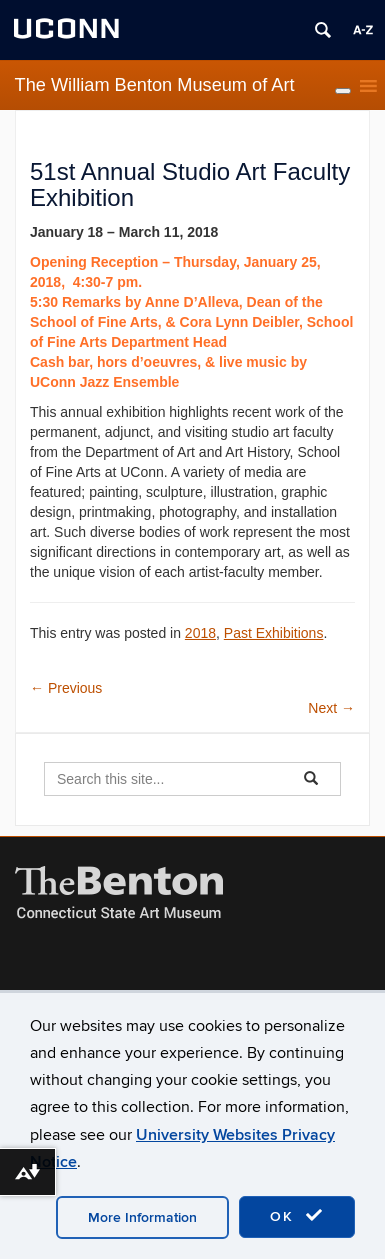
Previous (66, 688)
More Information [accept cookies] (142, 1217)
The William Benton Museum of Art (155, 85)
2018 (200, 633)
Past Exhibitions (274, 633)
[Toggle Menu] (343, 91)
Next (331, 708)
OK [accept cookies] (297, 1216)
